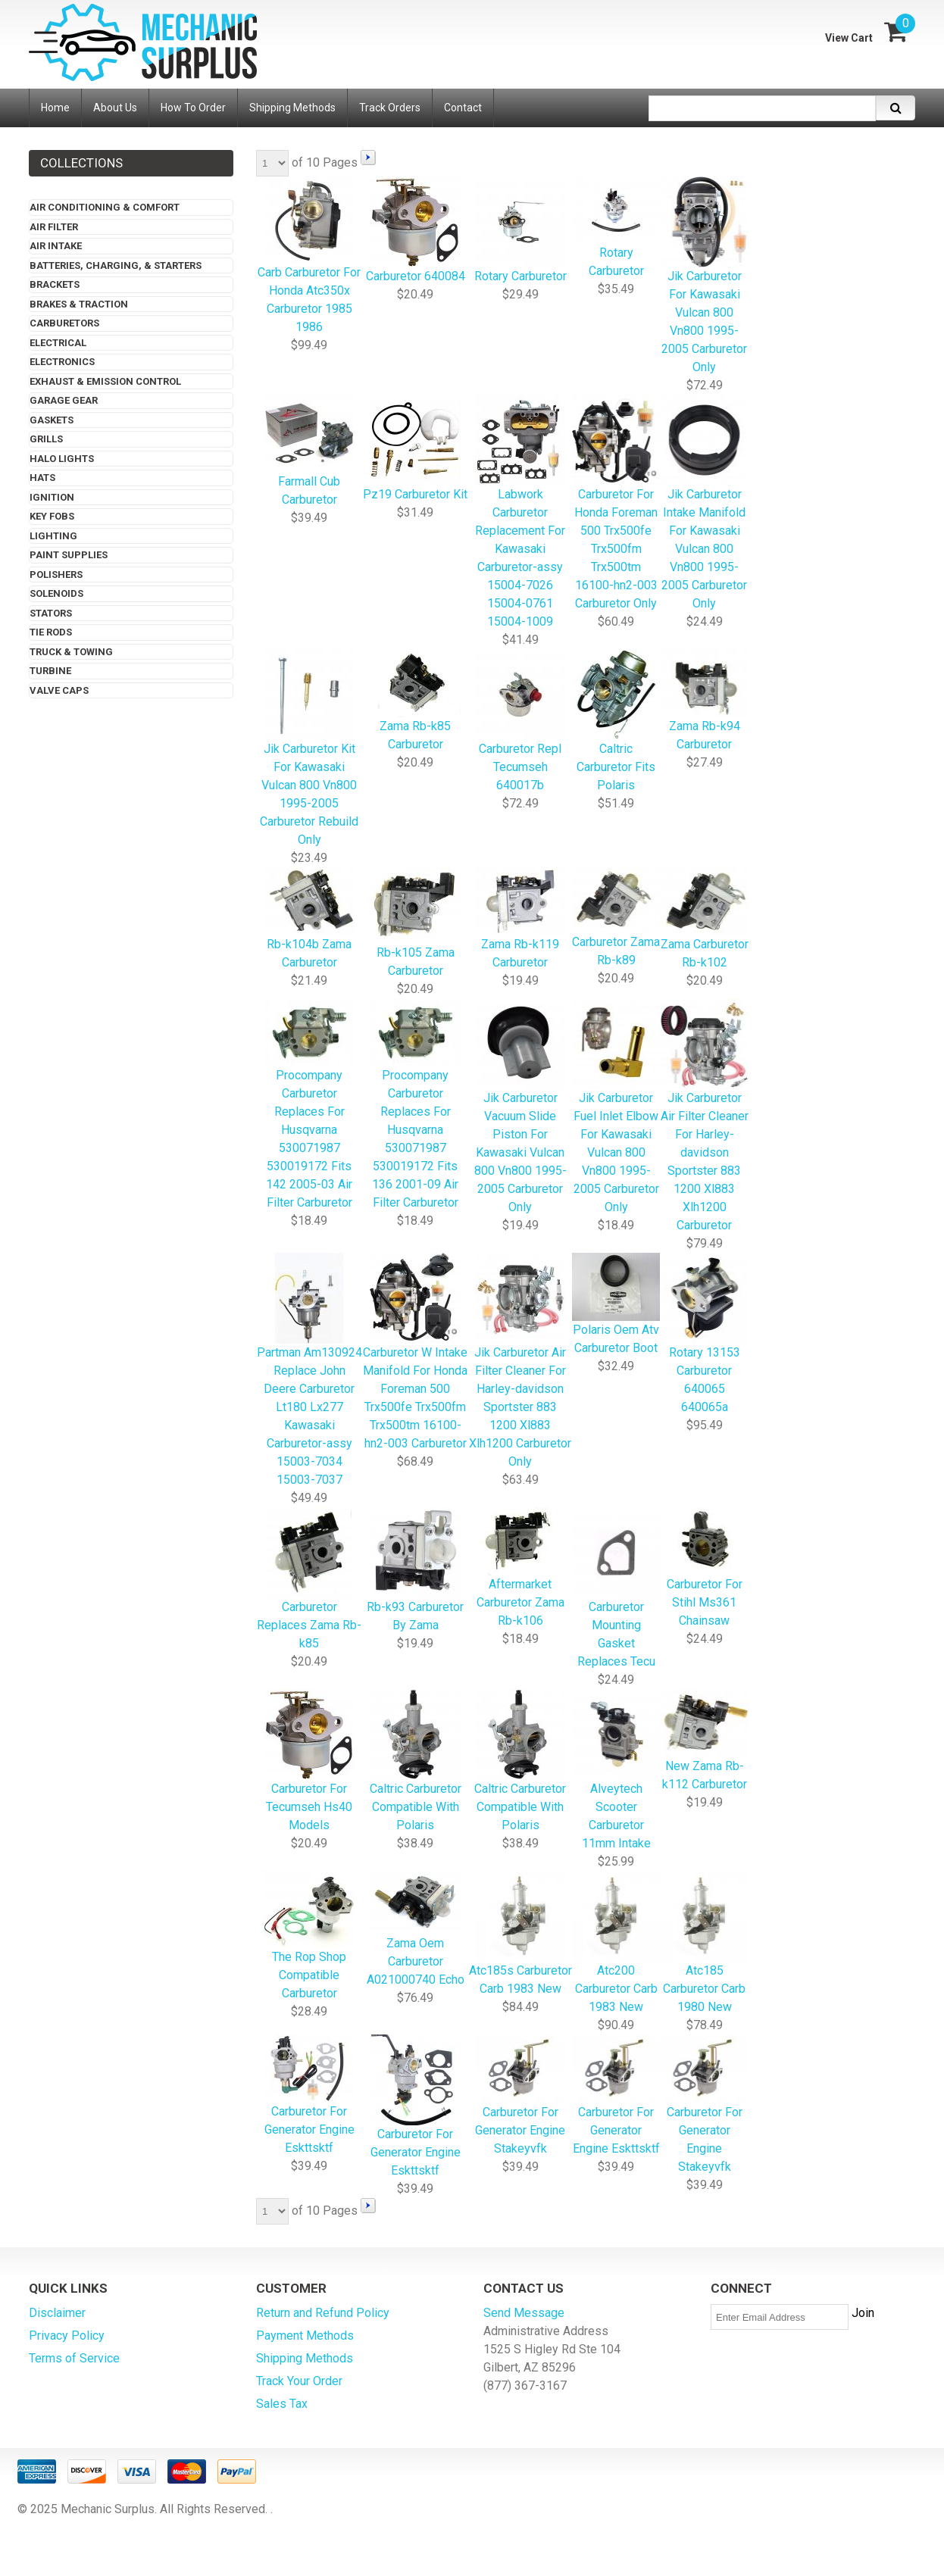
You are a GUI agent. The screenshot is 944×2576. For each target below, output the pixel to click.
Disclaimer (57, 2313)
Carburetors (64, 323)
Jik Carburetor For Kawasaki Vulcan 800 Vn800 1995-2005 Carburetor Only (704, 276)
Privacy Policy (67, 2335)
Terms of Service (74, 2358)
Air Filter (54, 227)
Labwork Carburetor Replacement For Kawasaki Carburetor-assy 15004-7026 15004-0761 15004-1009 (520, 512)
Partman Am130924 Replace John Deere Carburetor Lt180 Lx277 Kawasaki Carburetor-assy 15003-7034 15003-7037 (309, 1370)
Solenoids (56, 593)
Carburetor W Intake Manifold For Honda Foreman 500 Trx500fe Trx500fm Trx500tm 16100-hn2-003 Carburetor (415, 1352)
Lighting (53, 536)
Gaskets (51, 420)
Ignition (52, 497)
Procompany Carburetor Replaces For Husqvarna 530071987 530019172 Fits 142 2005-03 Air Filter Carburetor (309, 1105)
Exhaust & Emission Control (105, 381)
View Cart (849, 38)
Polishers (56, 574)
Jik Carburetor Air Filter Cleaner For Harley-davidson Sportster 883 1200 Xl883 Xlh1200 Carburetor (704, 1116)
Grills (46, 439)
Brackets (55, 284)
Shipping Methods (304, 2358)
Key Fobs (52, 516)
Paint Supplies (69, 554)
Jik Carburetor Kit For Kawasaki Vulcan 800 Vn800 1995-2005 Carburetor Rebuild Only (309, 749)
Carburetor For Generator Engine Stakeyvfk (704, 2105)
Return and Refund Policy (322, 2313)
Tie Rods (51, 632)
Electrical (58, 342)
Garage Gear (64, 400)
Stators (51, 613)
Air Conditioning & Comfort (105, 207)
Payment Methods (305, 2335)
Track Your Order (299, 2381)
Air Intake (56, 245)
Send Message (523, 2313)
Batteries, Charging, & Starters (116, 265)
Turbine (50, 670)
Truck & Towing (71, 651)
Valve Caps (59, 690)
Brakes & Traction (79, 304)
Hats (42, 477)
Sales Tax (282, 2403)
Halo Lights (62, 458)
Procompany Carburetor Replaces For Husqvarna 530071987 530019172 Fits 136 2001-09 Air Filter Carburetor (415, 1105)
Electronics (62, 361)
